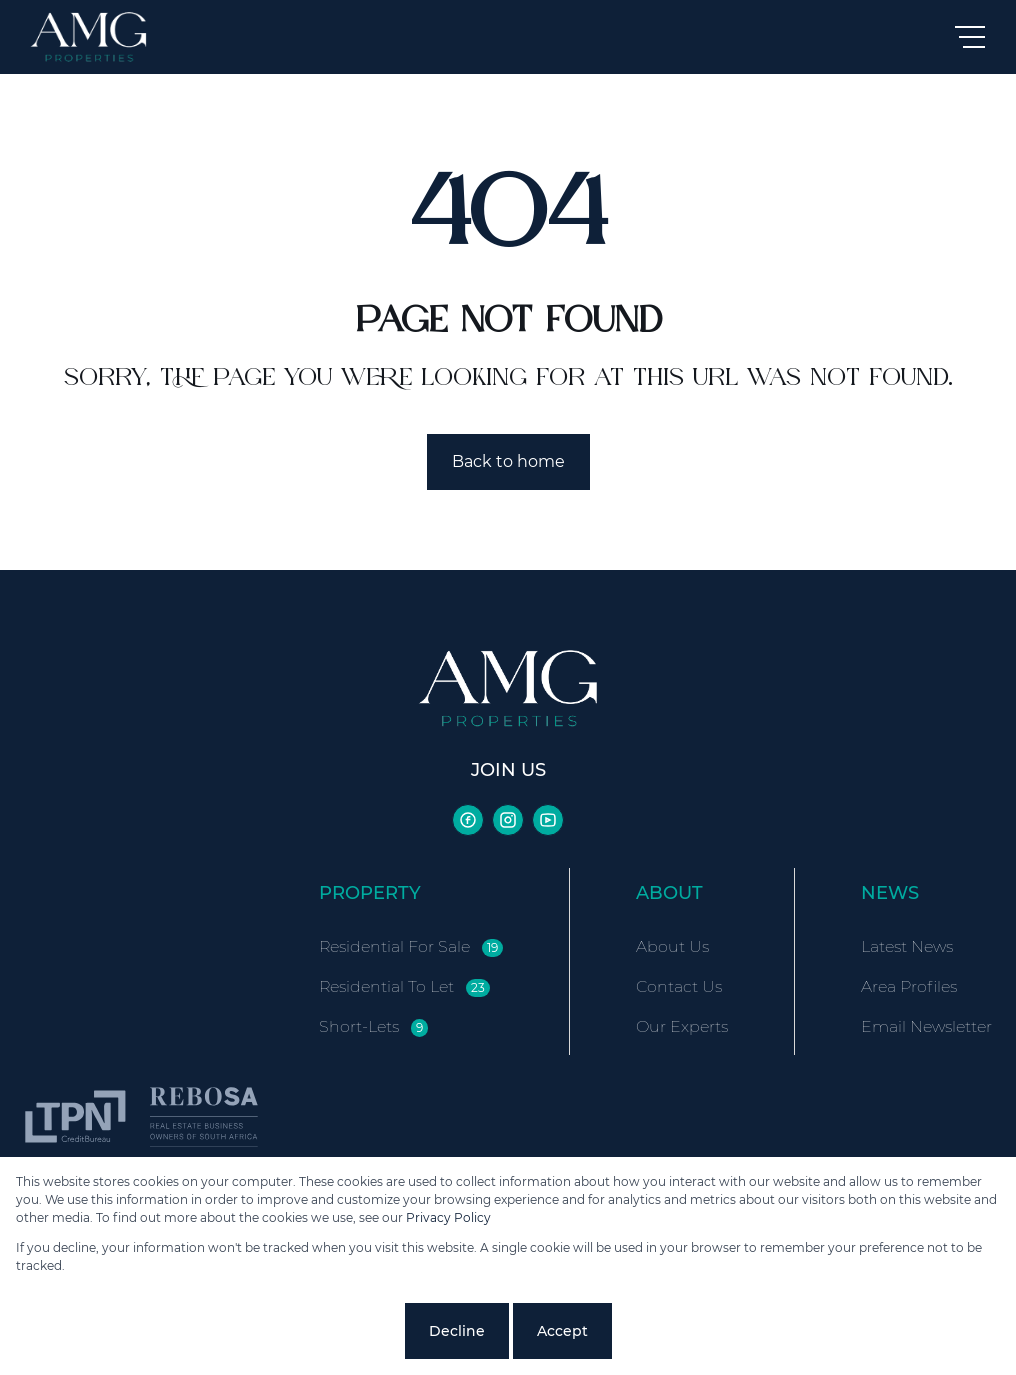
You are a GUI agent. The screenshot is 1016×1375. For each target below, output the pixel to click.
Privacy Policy (448, 1217)
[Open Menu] (970, 37)
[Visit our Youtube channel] (548, 820)
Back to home (508, 461)
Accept (562, 1331)
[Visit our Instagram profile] (508, 820)
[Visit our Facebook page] (468, 820)
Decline (457, 1331)
